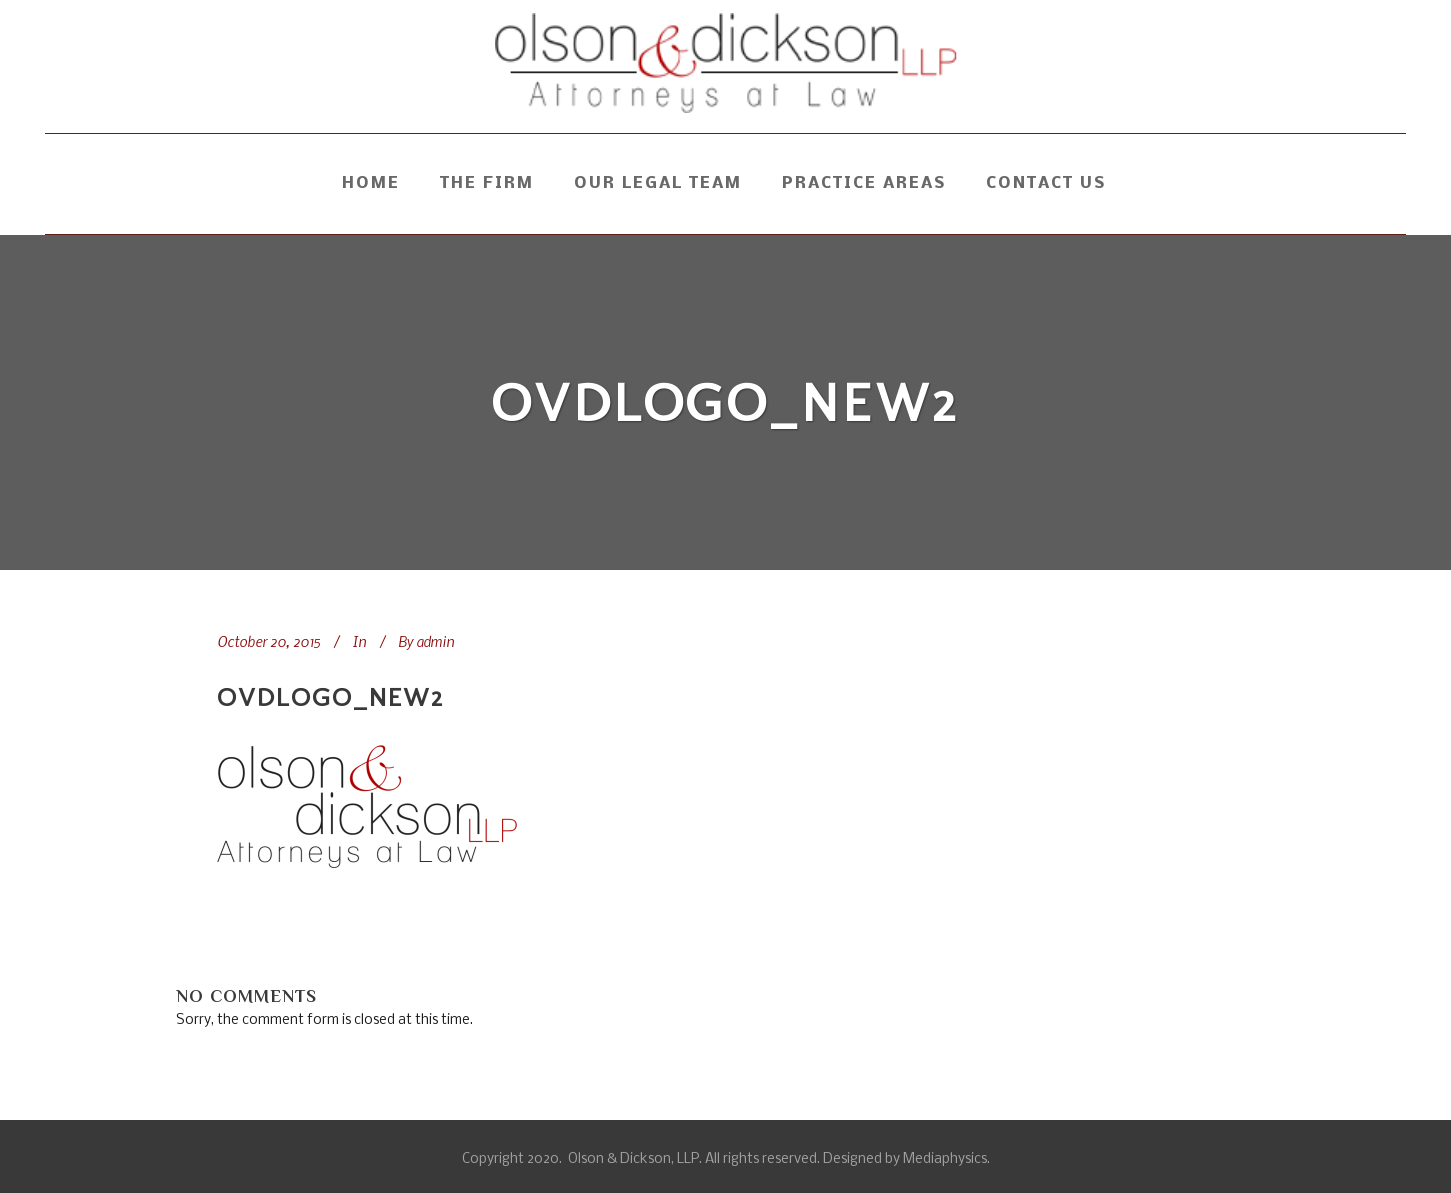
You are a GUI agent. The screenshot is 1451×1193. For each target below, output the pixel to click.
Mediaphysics (945, 1159)
